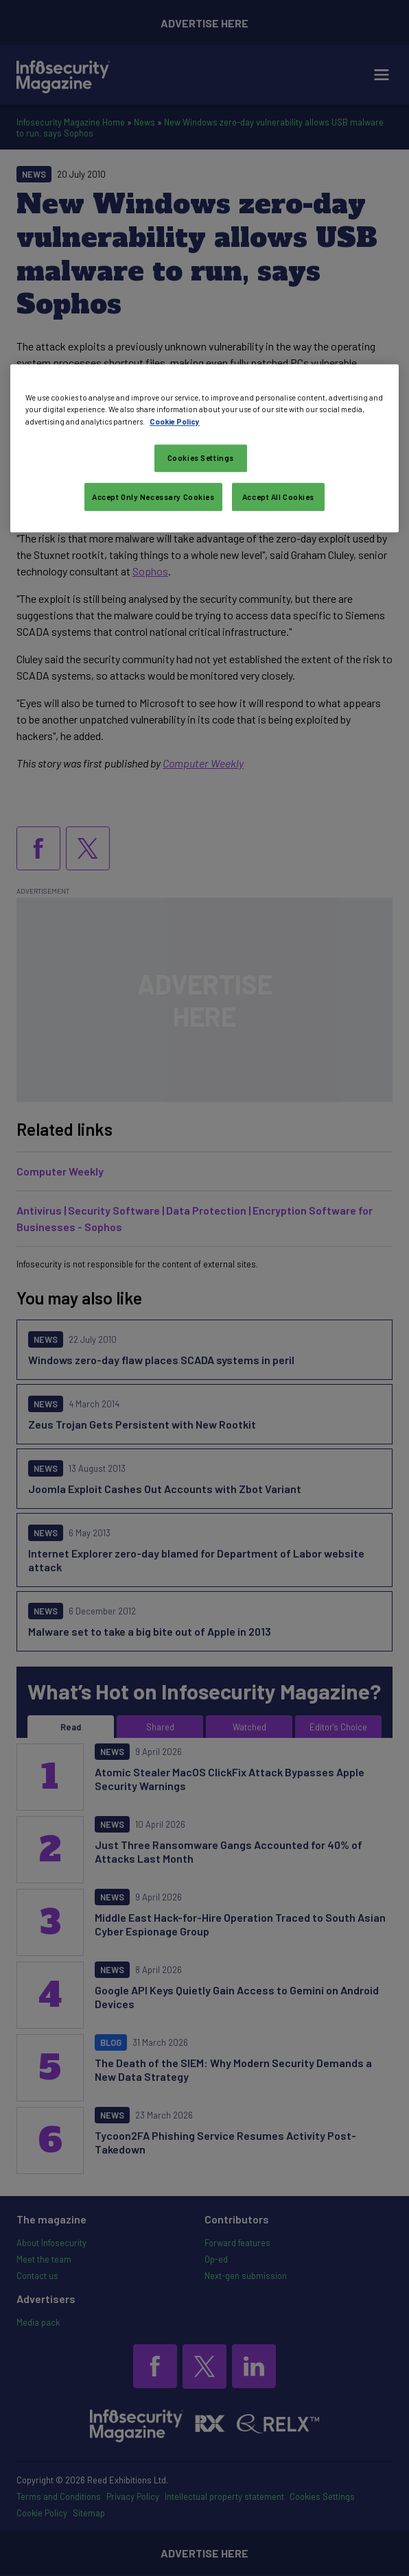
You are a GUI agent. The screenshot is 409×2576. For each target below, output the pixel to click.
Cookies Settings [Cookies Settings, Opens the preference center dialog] (200, 457)
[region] (204, 449)
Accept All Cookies (278, 496)
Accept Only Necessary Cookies (153, 496)
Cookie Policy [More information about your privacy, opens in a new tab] (175, 421)
